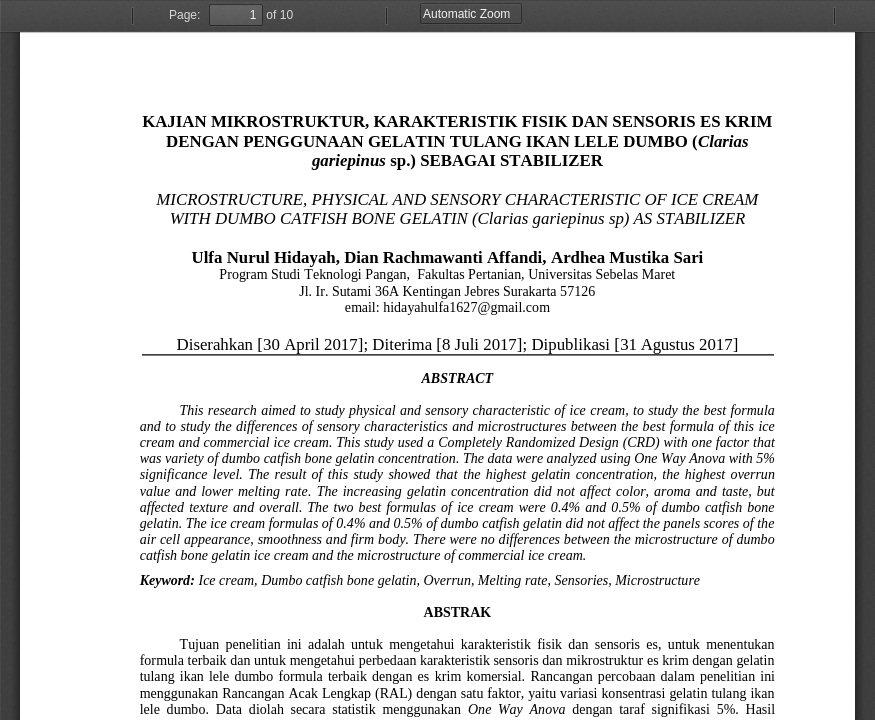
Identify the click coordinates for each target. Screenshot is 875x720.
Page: (184, 15)
